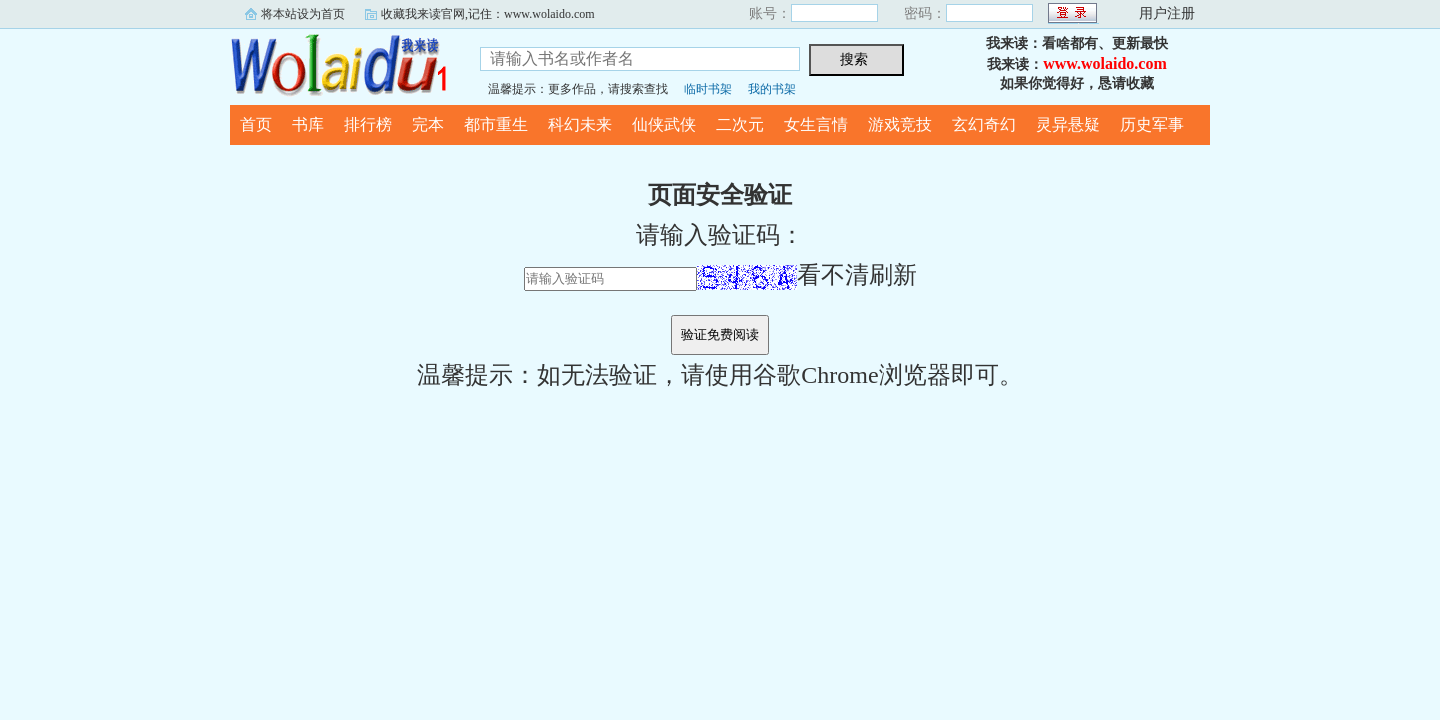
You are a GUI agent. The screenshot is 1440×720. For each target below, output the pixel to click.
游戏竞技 (900, 124)
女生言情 (816, 124)
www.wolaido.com (1105, 63)
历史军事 (1152, 124)
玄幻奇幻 (984, 124)
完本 (428, 124)
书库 (308, 124)
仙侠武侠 (664, 124)
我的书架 (772, 89)
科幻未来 (580, 124)
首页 (256, 124)
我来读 (340, 64)
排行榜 (368, 124)
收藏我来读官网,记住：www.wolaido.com (488, 14)
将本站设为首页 (303, 14)
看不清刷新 (807, 275)
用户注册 (1167, 13)
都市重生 (496, 124)
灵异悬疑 (1068, 124)
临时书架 (708, 89)
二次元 (740, 124)
